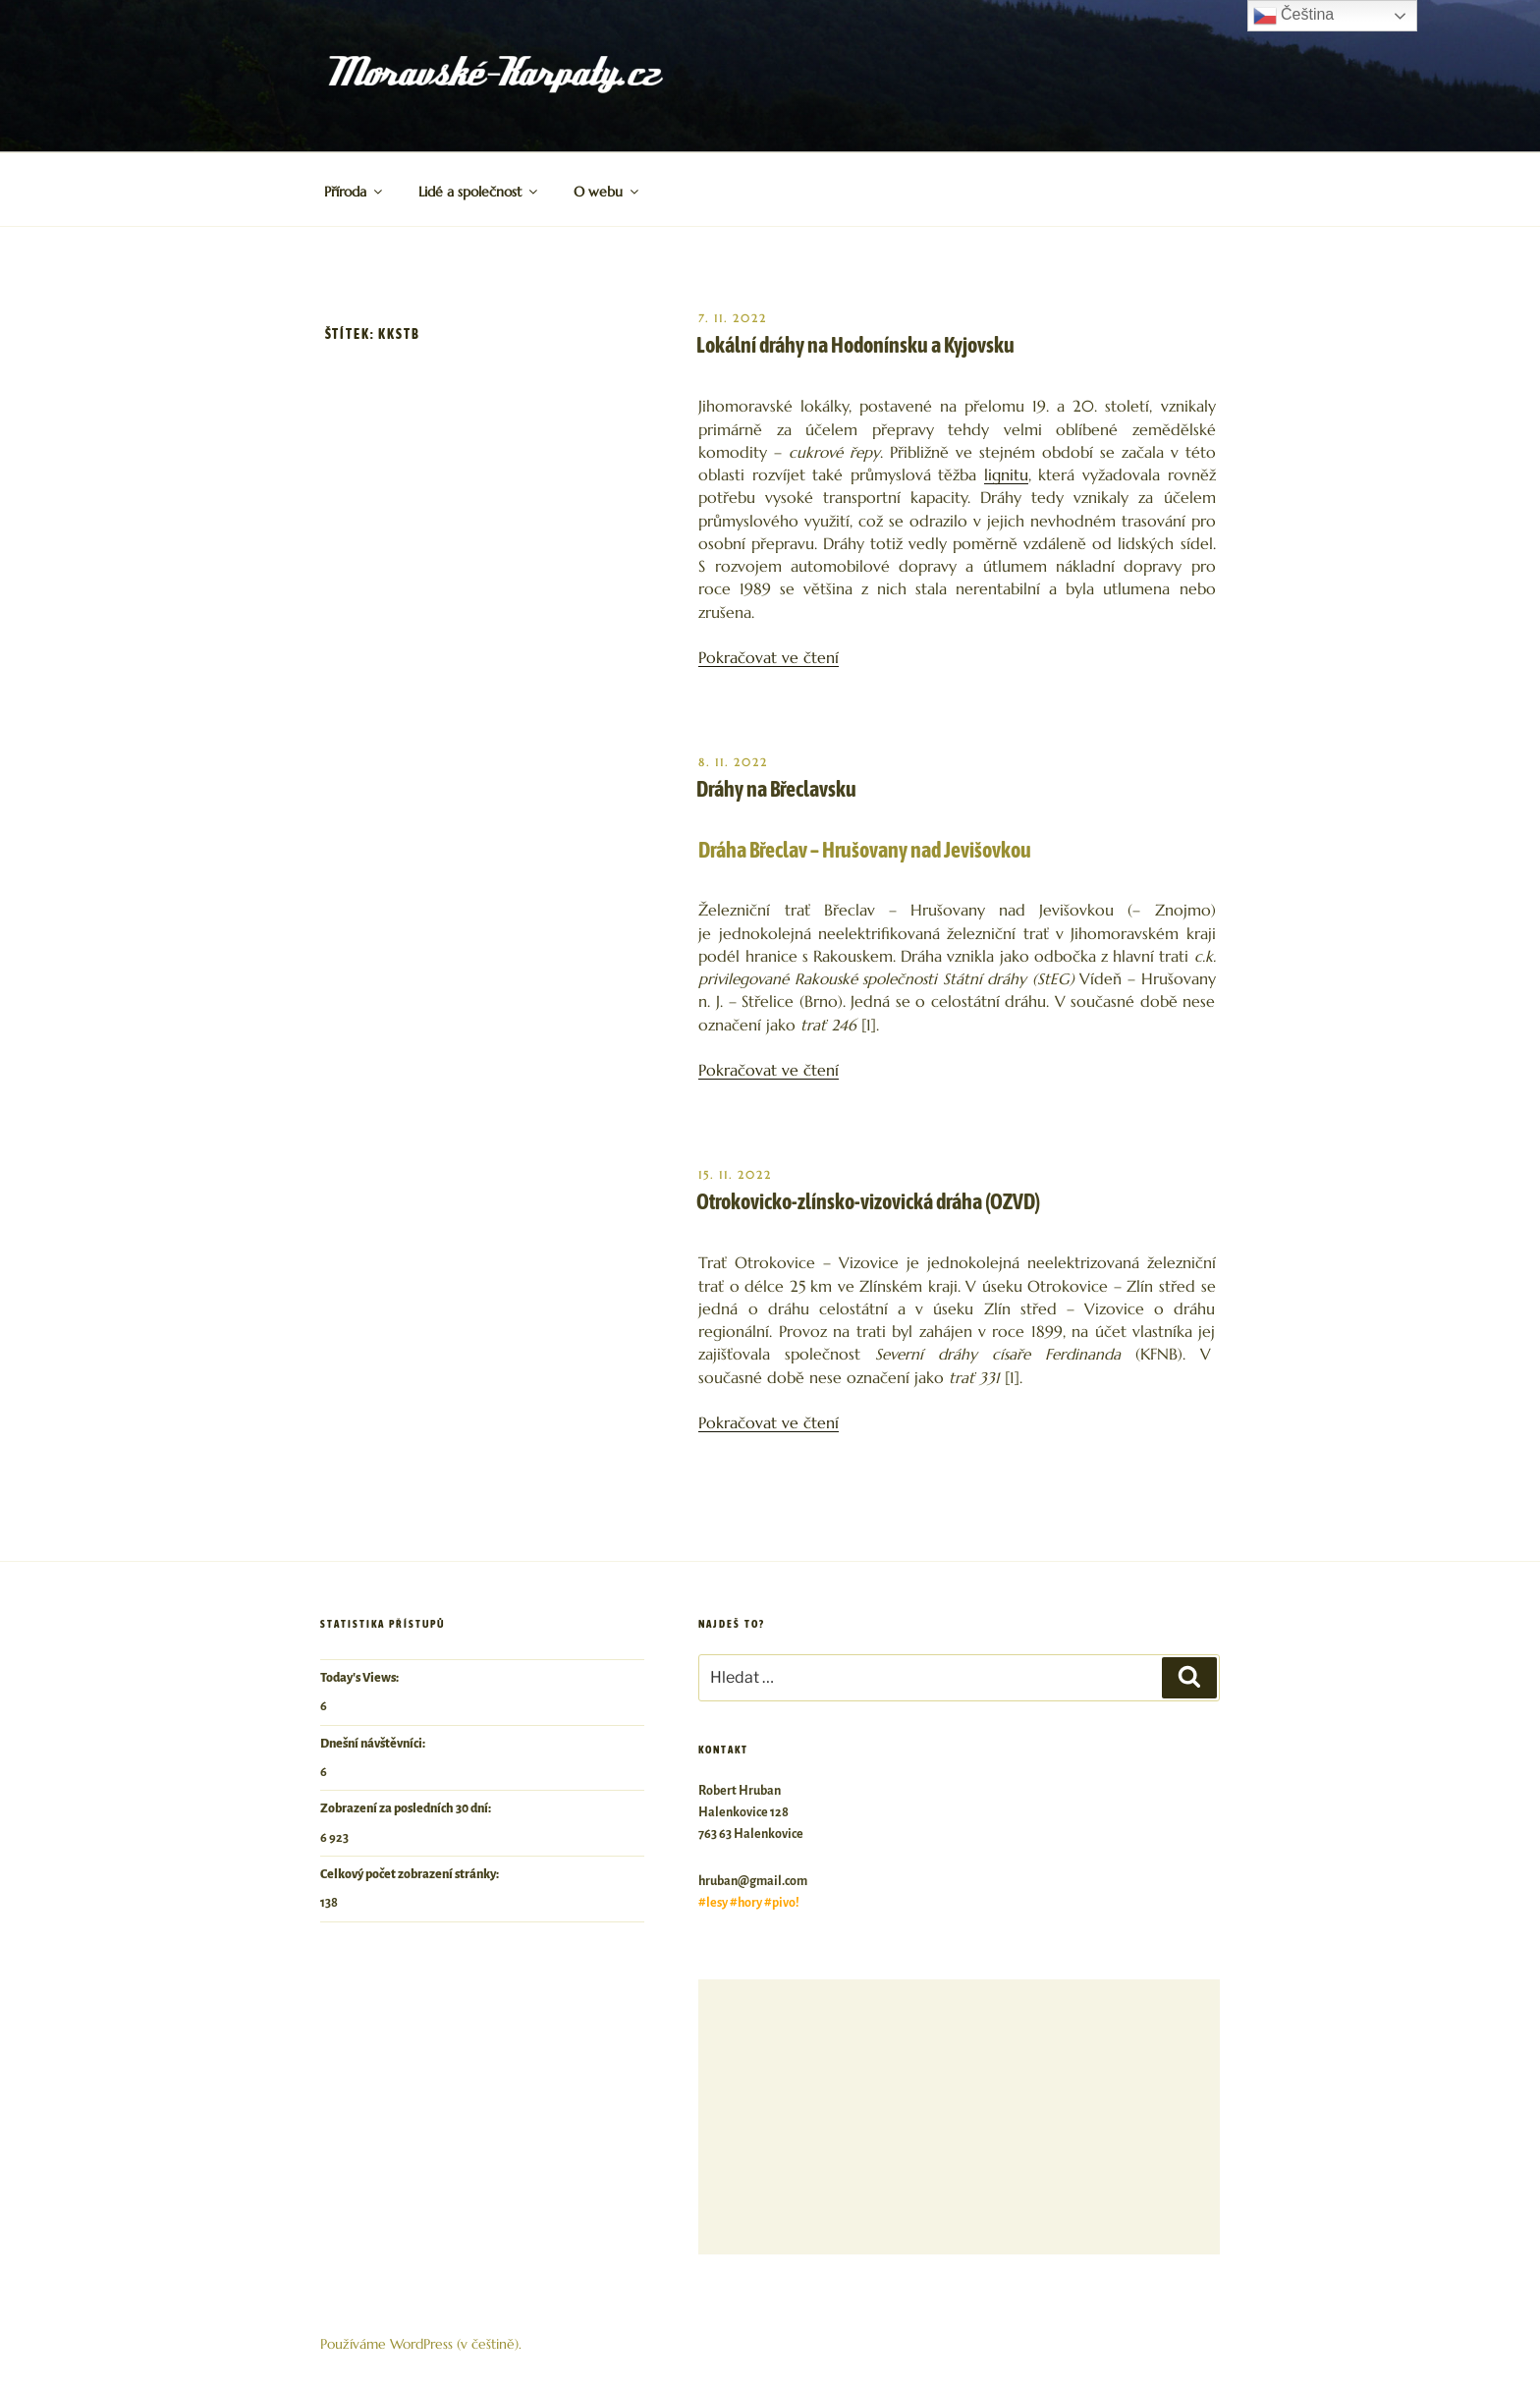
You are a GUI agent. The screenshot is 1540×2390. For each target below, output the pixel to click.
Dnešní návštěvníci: (373, 1744)
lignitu (1006, 475)
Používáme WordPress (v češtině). (421, 2344)
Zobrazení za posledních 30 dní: (406, 1808)
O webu (607, 191)
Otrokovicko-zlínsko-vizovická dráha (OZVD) (868, 1201)
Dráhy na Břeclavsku (776, 789)
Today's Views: (360, 1678)
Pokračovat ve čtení (768, 657)
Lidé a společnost (479, 191)
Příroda (354, 191)
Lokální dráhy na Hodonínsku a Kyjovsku (855, 345)
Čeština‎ (1294, 16)
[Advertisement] (959, 2116)
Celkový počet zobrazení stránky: (410, 1874)
